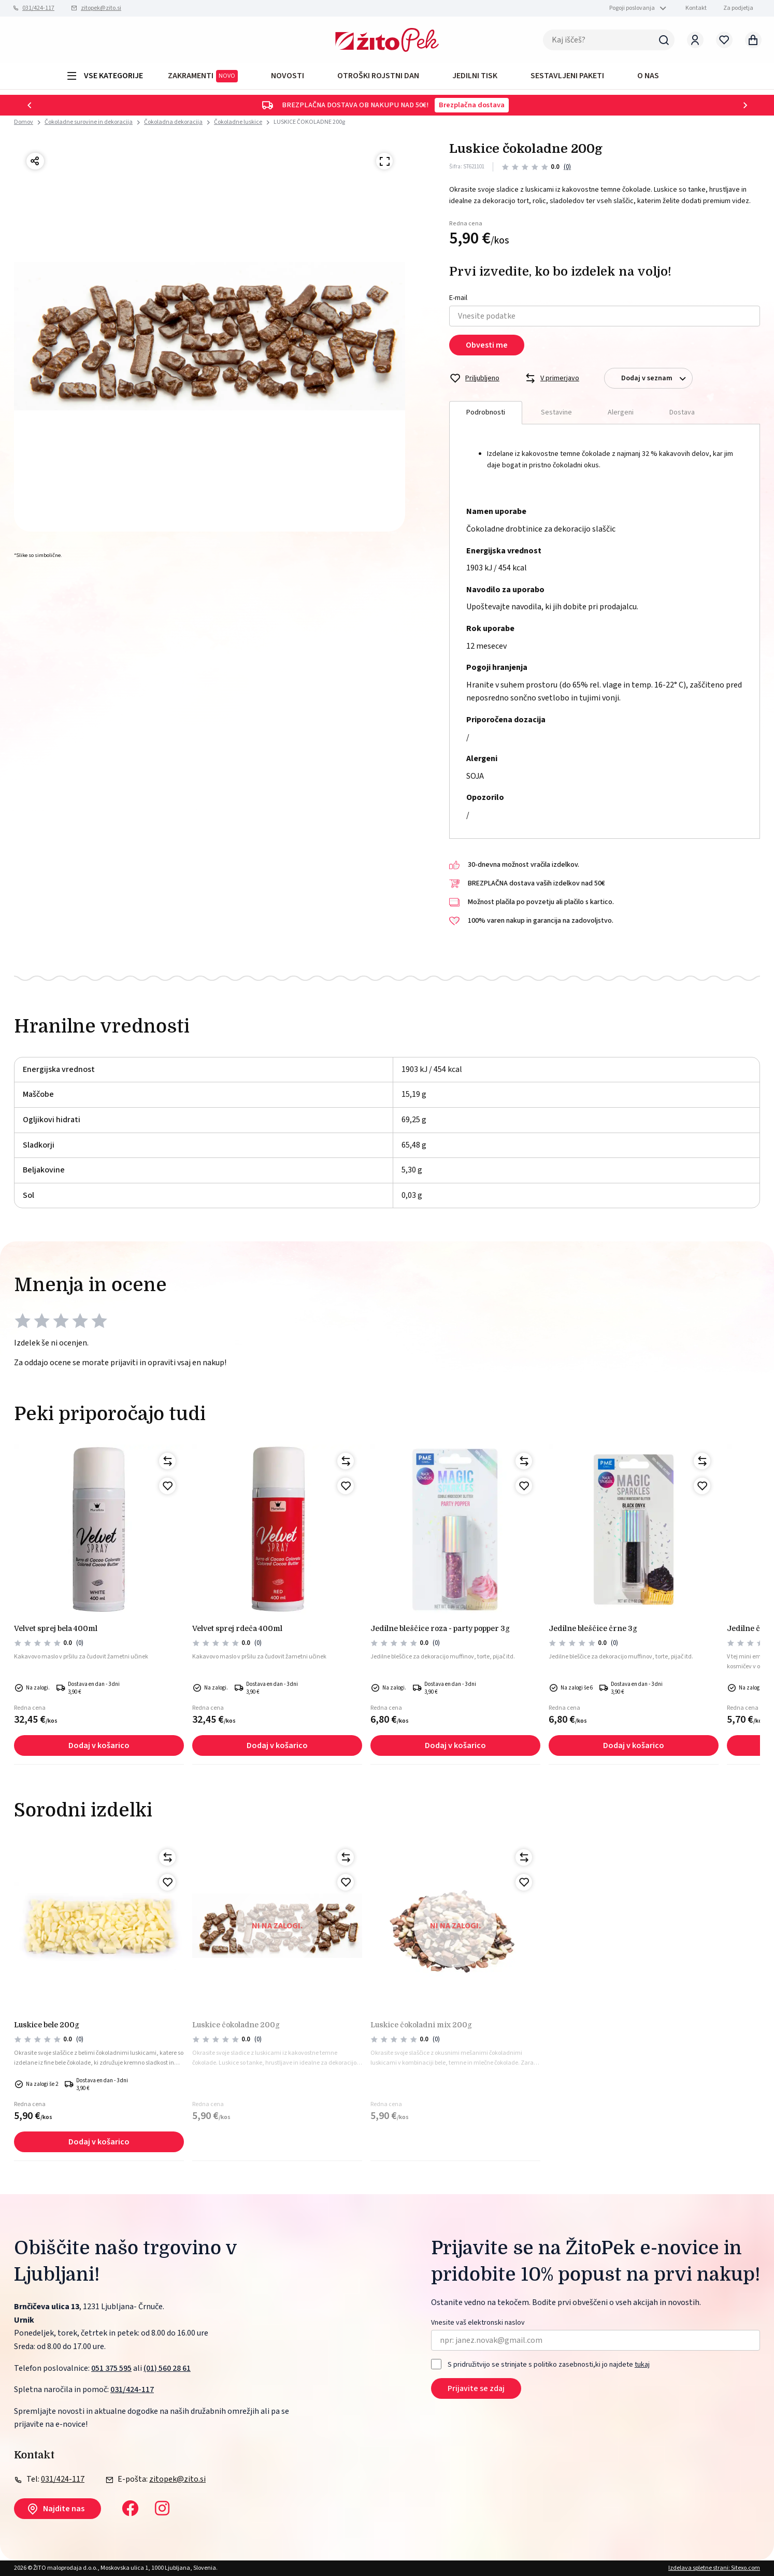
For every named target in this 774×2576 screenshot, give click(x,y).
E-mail (458, 298)
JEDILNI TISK (474, 75)
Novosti (287, 75)
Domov (23, 122)
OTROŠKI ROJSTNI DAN (378, 75)
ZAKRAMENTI (203, 76)
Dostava (682, 412)
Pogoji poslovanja (632, 8)
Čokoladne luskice (238, 122)
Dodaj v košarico (99, 1745)
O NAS (648, 75)
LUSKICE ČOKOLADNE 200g (309, 122)
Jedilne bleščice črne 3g (593, 1628)
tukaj (642, 2364)
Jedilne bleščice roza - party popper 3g (440, 1628)
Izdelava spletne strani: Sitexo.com (714, 2568)
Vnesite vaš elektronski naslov (478, 2323)
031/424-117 (38, 8)
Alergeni (621, 412)
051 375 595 (111, 2368)
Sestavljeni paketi (567, 75)
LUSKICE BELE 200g (46, 2025)
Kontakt (696, 8)
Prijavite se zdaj (476, 2388)
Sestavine (556, 412)
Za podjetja (738, 8)
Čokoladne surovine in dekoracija (89, 122)
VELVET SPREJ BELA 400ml (55, 1628)
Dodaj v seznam (656, 378)
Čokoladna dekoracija (173, 122)
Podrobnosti (485, 412)
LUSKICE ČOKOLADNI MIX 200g (421, 2025)
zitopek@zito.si (101, 8)
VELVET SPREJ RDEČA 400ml (237, 1628)
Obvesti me (487, 345)
